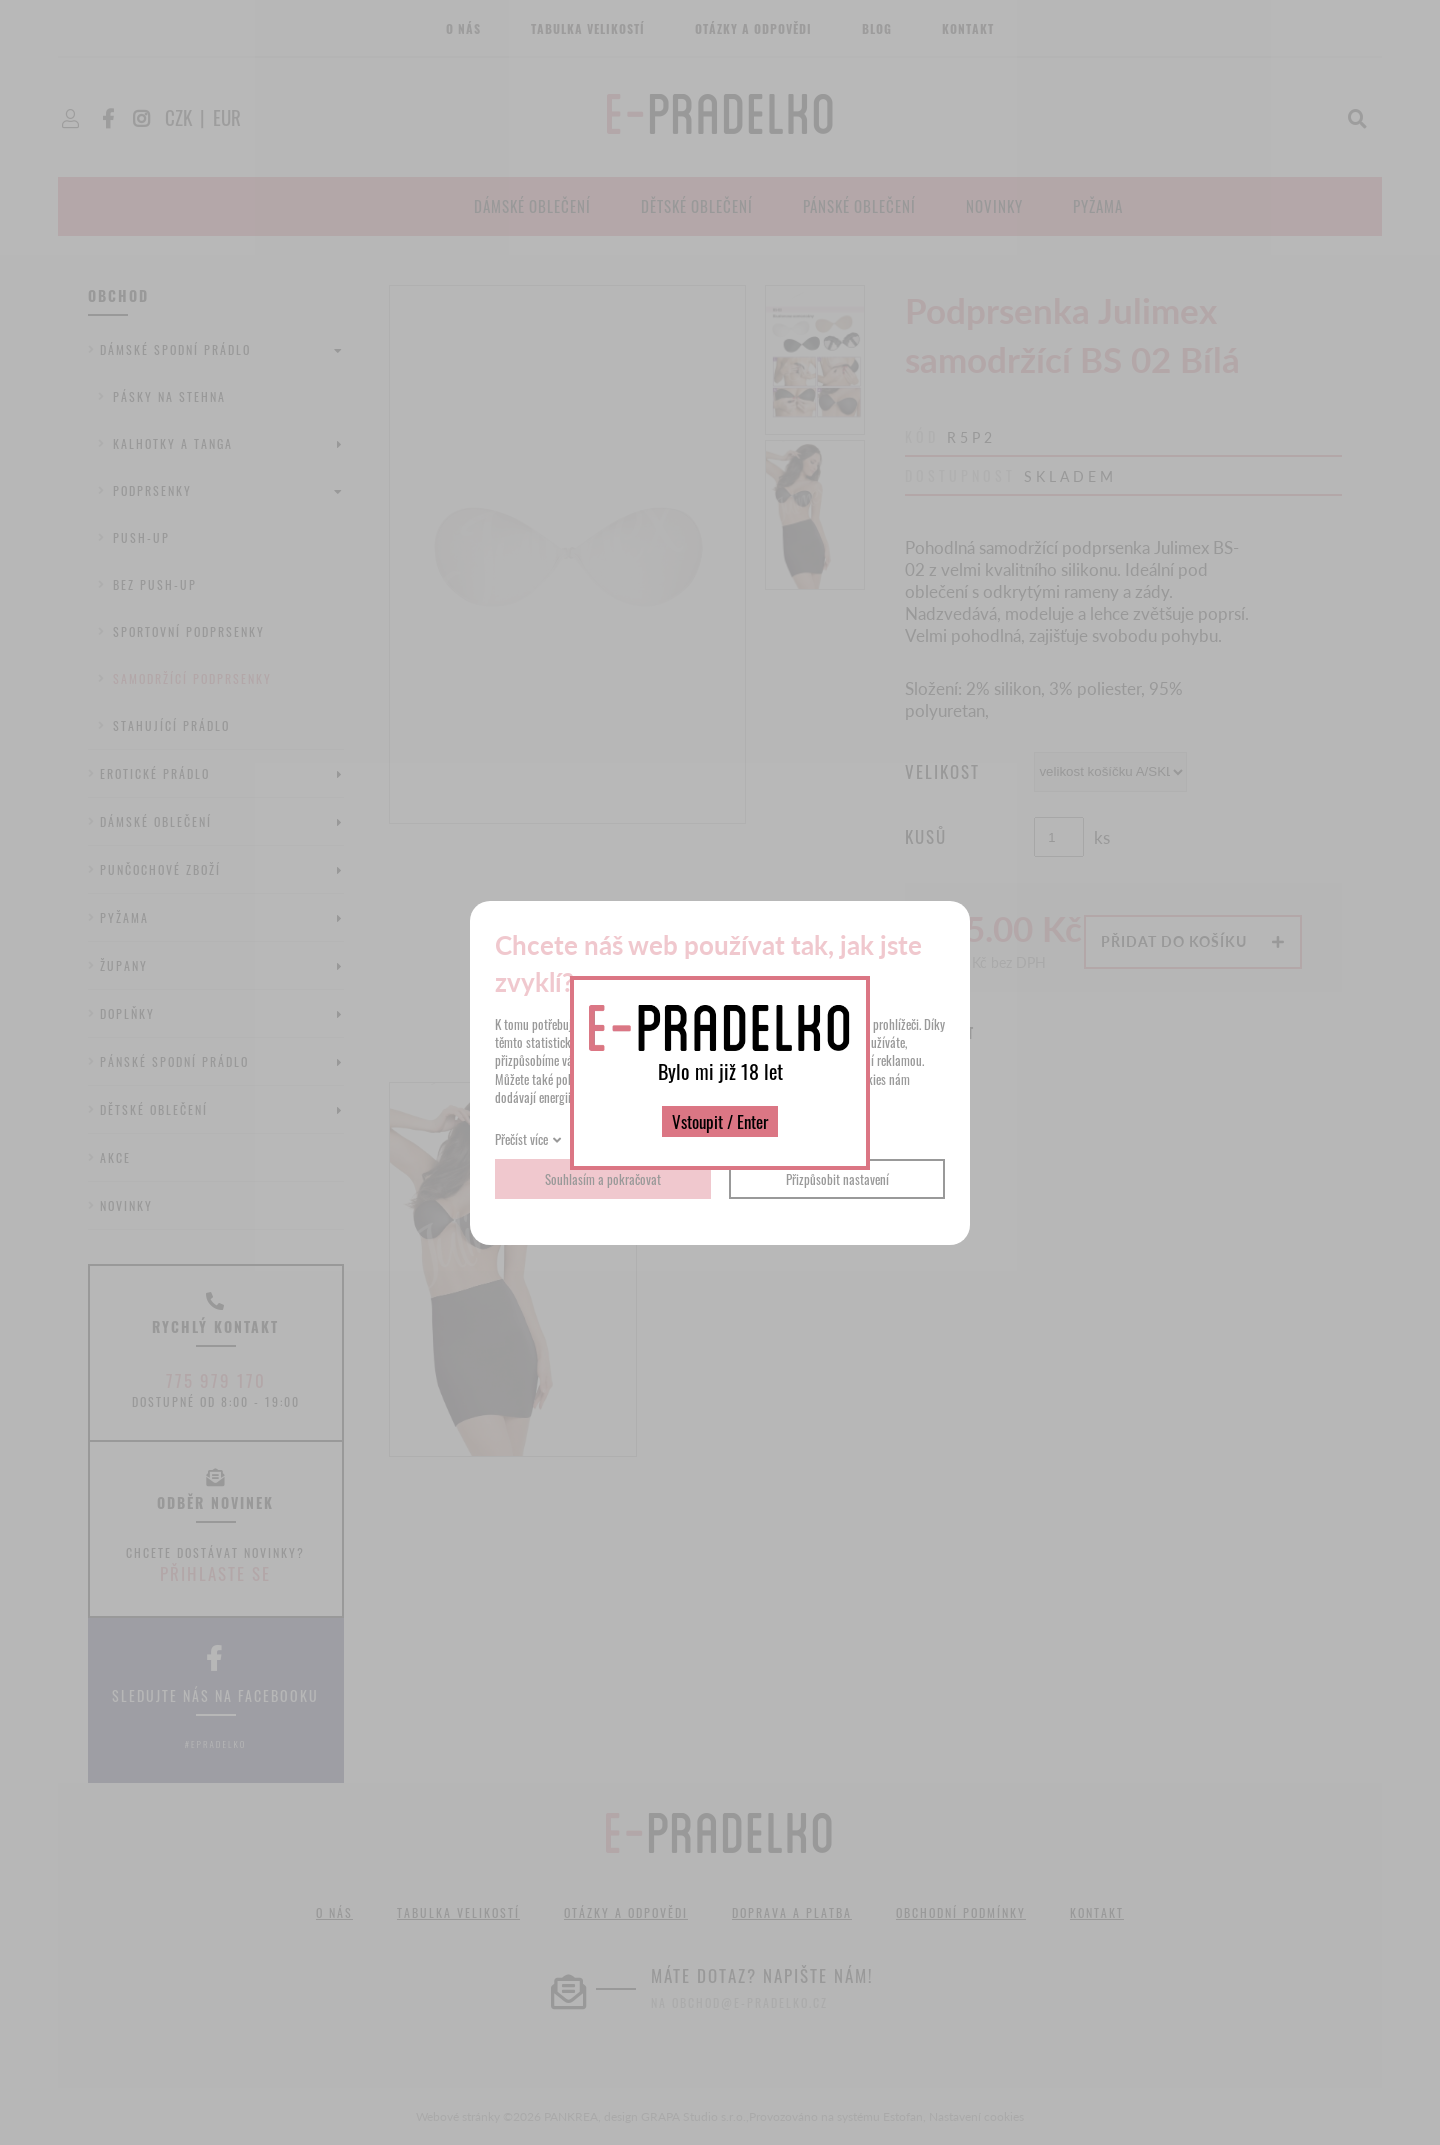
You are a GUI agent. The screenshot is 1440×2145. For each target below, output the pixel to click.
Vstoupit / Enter (720, 1121)
